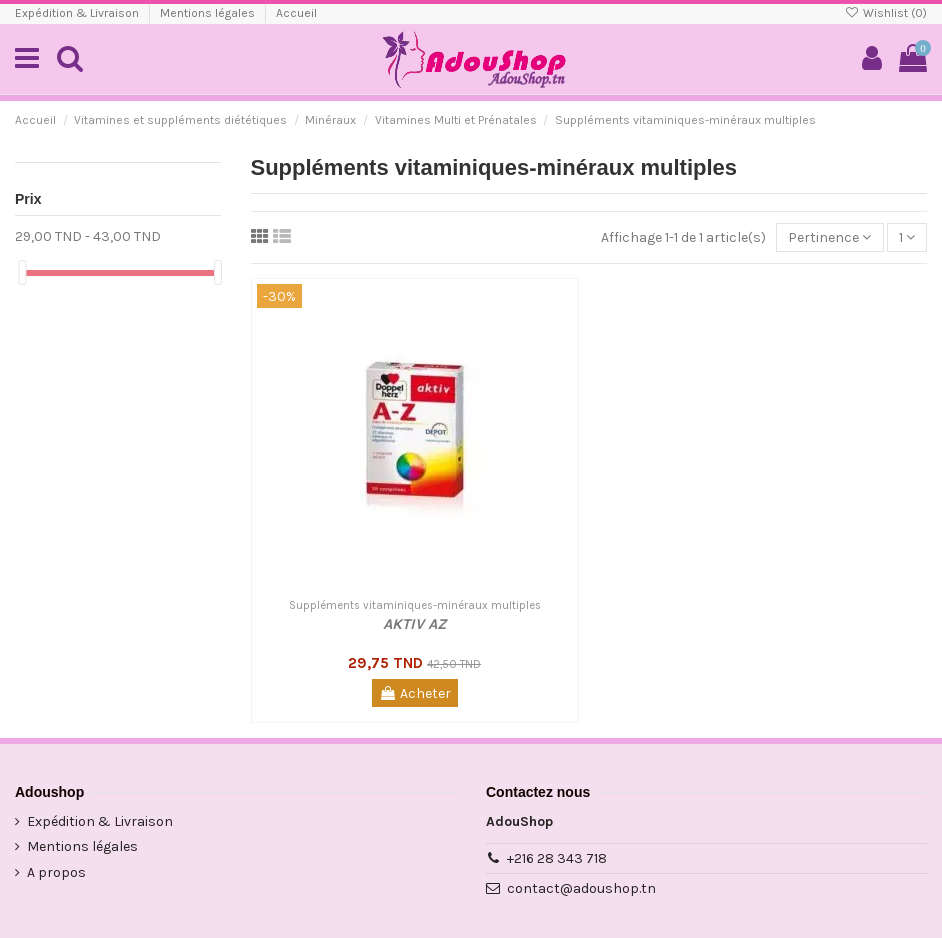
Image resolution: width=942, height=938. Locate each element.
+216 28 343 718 (557, 858)
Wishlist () (886, 13)
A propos (56, 872)
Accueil (296, 13)
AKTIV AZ (414, 624)
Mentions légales (209, 13)
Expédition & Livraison (78, 13)
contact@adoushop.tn (581, 888)
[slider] (22, 272)
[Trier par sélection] (829, 237)
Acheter (415, 693)
